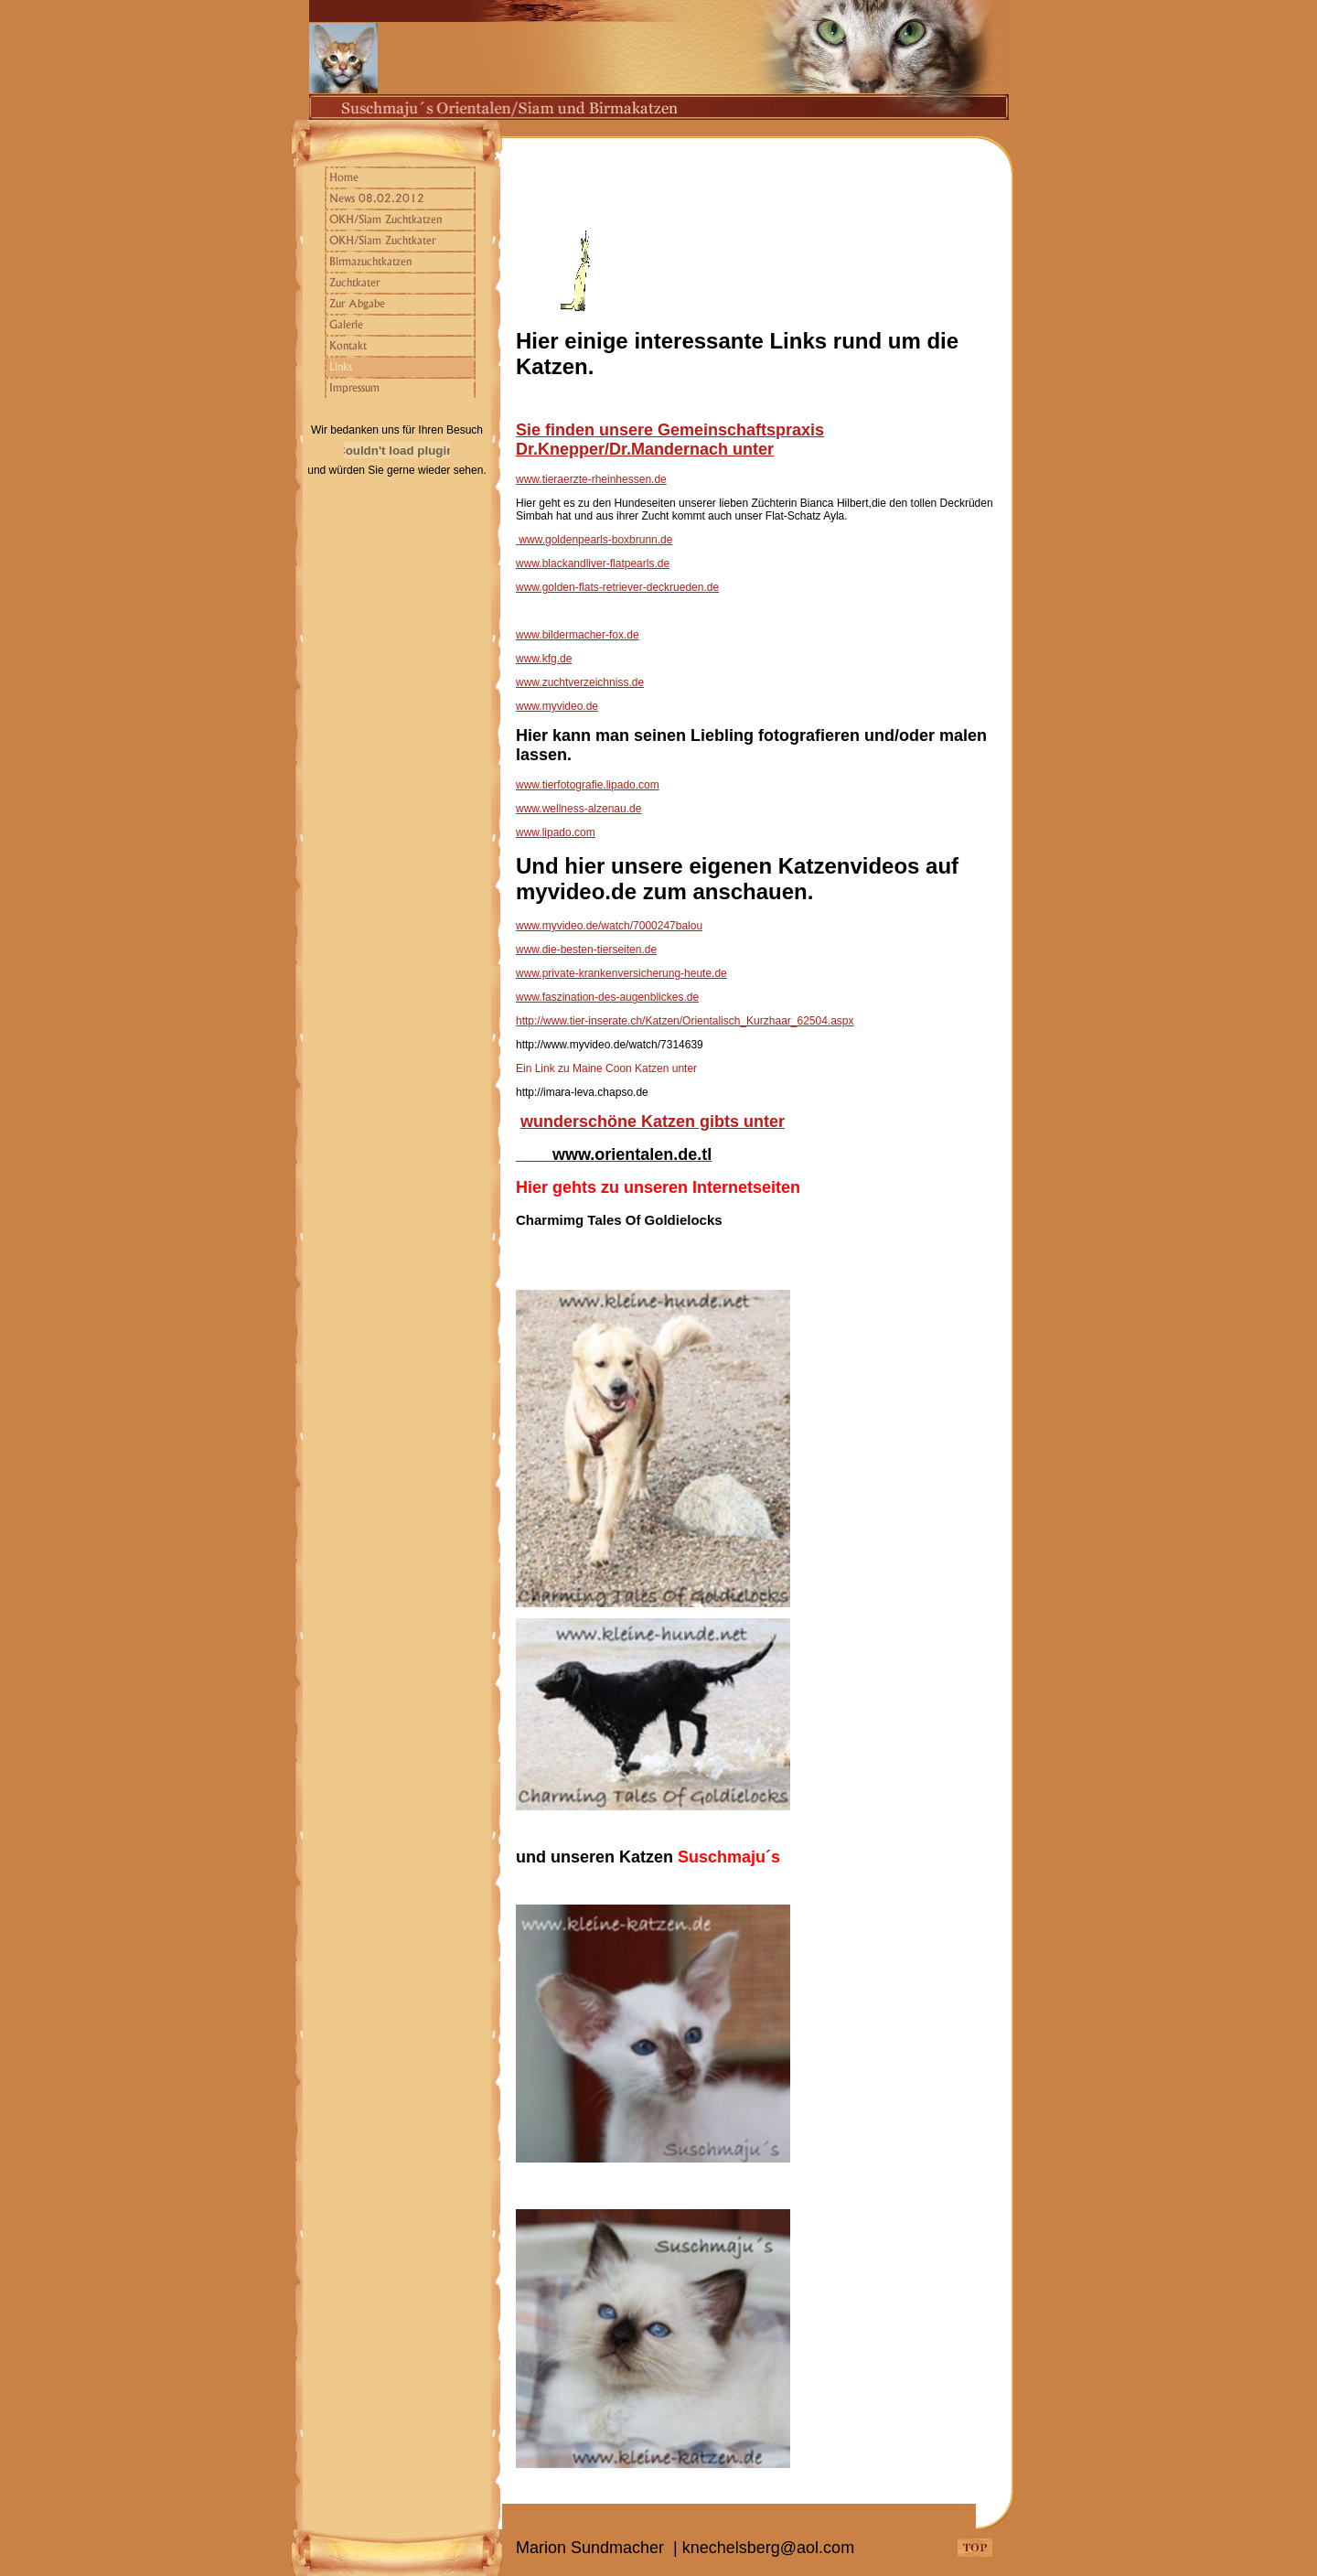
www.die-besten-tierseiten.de (586, 949)
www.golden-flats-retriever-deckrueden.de (617, 587)
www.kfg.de (544, 658)
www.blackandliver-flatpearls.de (592, 563)
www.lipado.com (555, 832)
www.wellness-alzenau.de (578, 808)
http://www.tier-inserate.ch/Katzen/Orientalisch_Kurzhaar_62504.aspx (685, 1020)
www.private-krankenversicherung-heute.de (621, 973)
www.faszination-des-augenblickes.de (607, 997)
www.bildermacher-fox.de (577, 634)
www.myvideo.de (557, 706)
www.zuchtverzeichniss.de (580, 682)
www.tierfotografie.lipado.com (587, 784)
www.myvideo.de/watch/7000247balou (609, 925)
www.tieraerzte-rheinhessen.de (591, 479)
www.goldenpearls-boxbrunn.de (595, 539)
